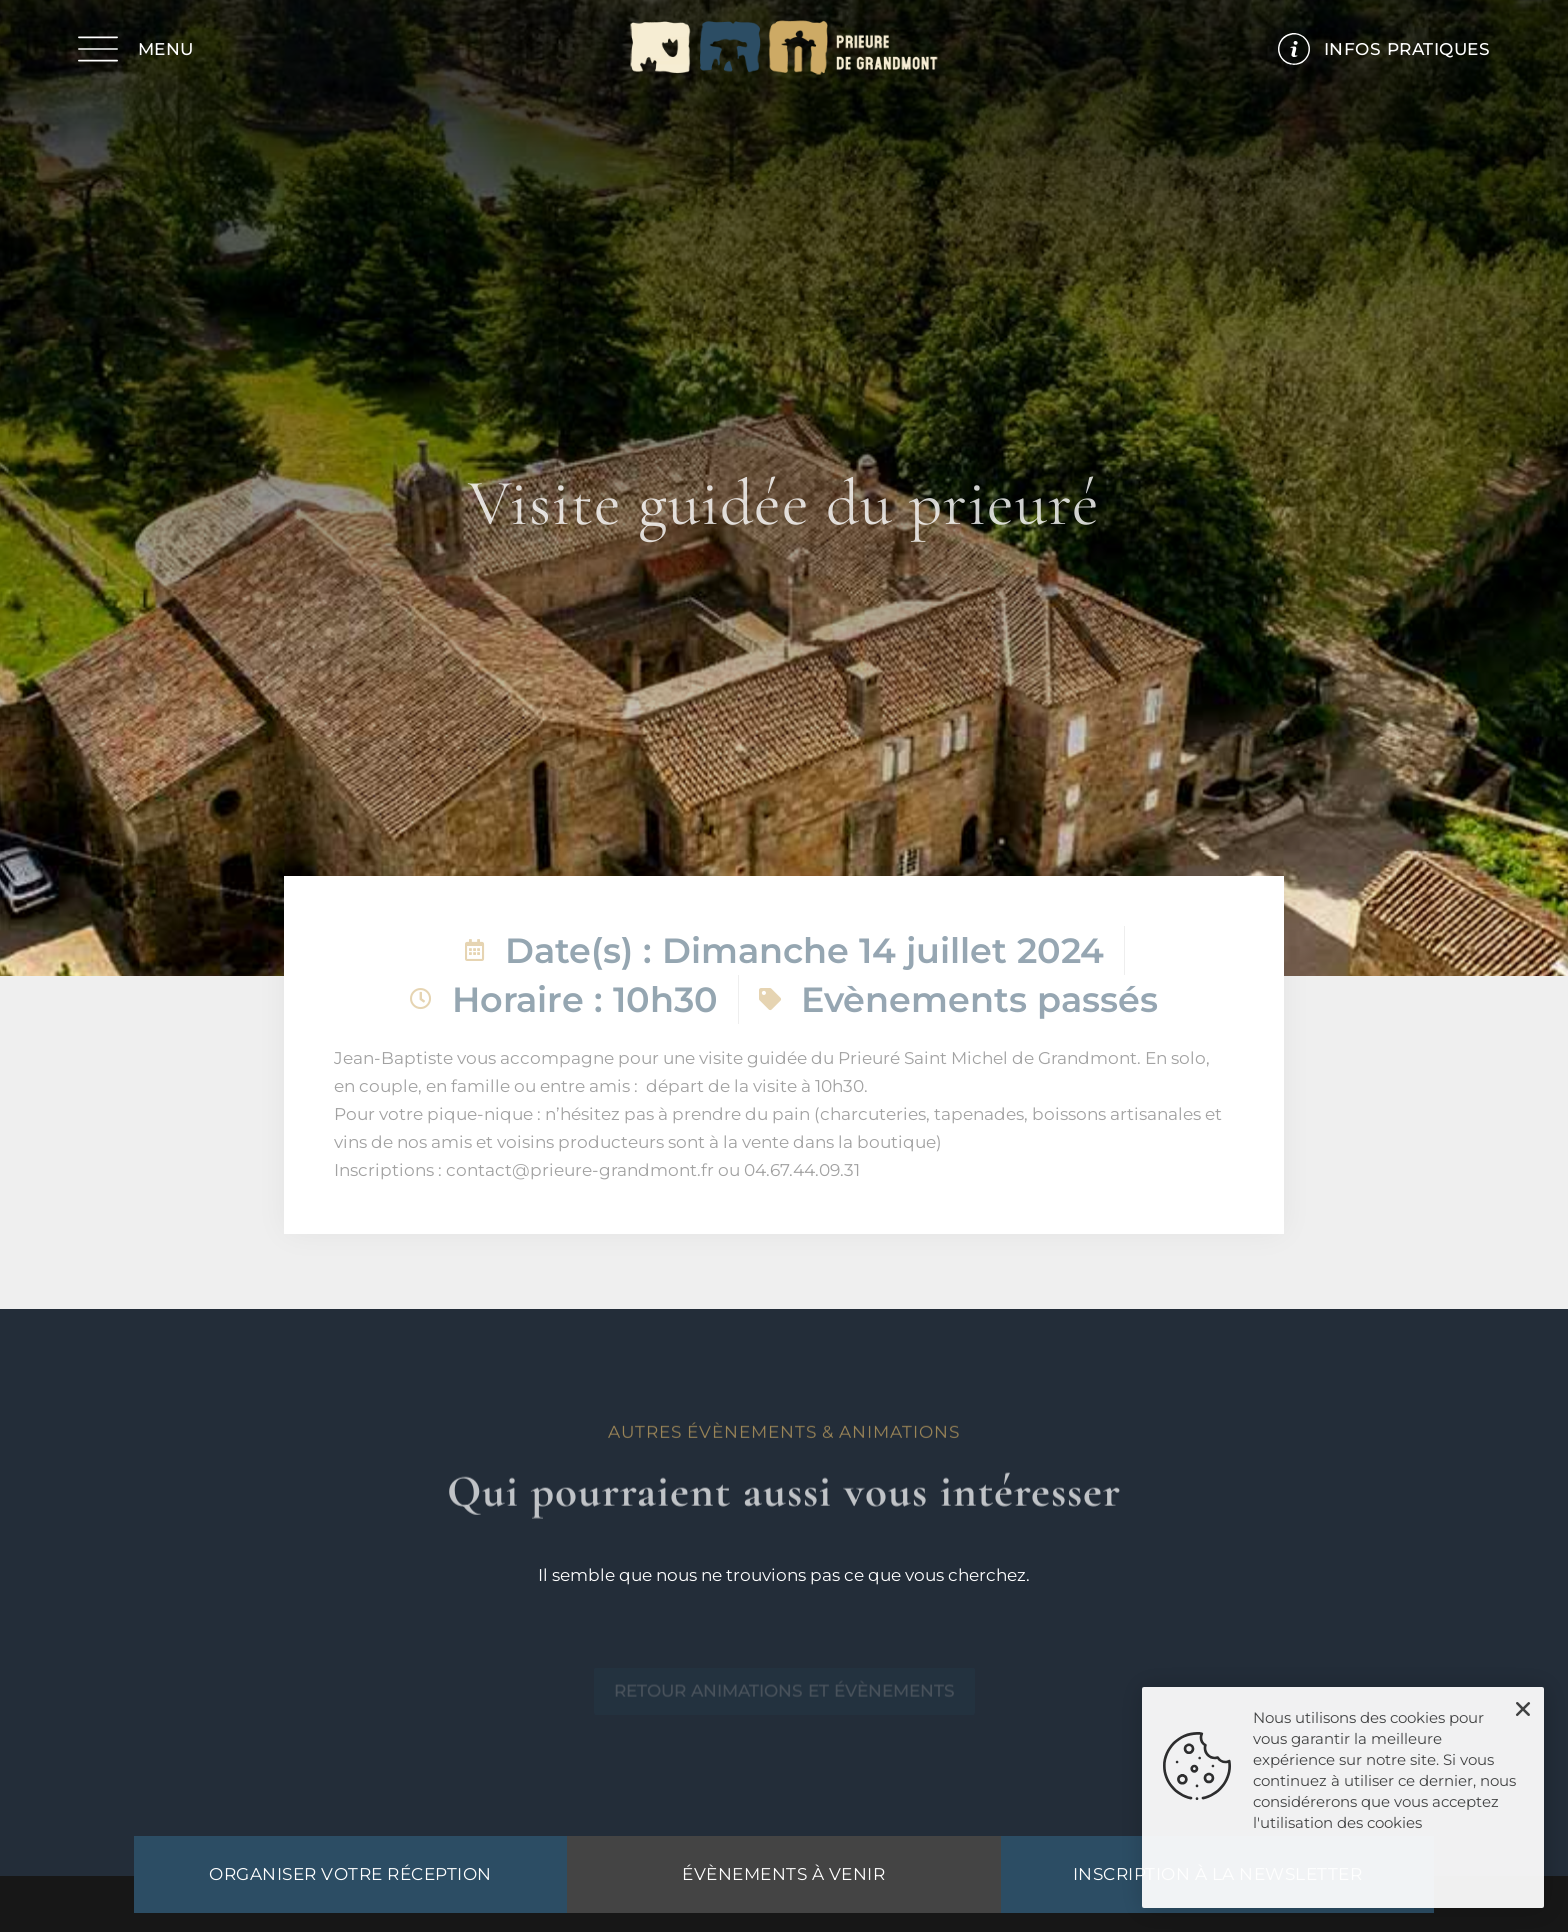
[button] (1523, 1709)
